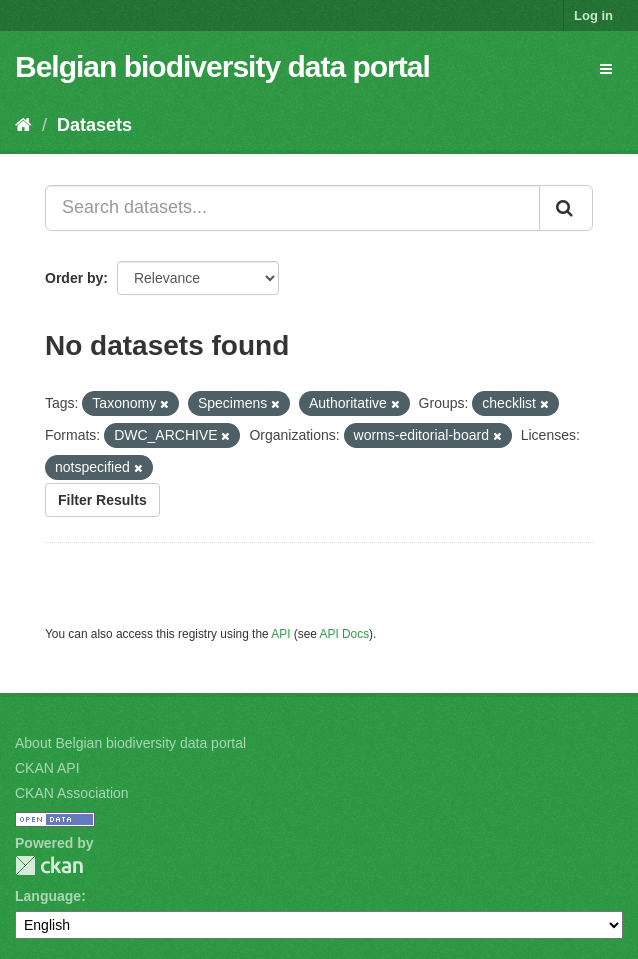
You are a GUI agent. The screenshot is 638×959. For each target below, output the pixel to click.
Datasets (94, 125)
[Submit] (566, 208)
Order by (74, 278)
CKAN (49, 865)
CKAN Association (72, 793)
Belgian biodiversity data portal (222, 66)
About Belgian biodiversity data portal (130, 743)
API (280, 634)
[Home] (23, 125)
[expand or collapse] (606, 69)
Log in (593, 15)
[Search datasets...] (292, 208)
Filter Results (102, 500)
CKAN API (47, 768)
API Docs (345, 634)
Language (48, 896)
